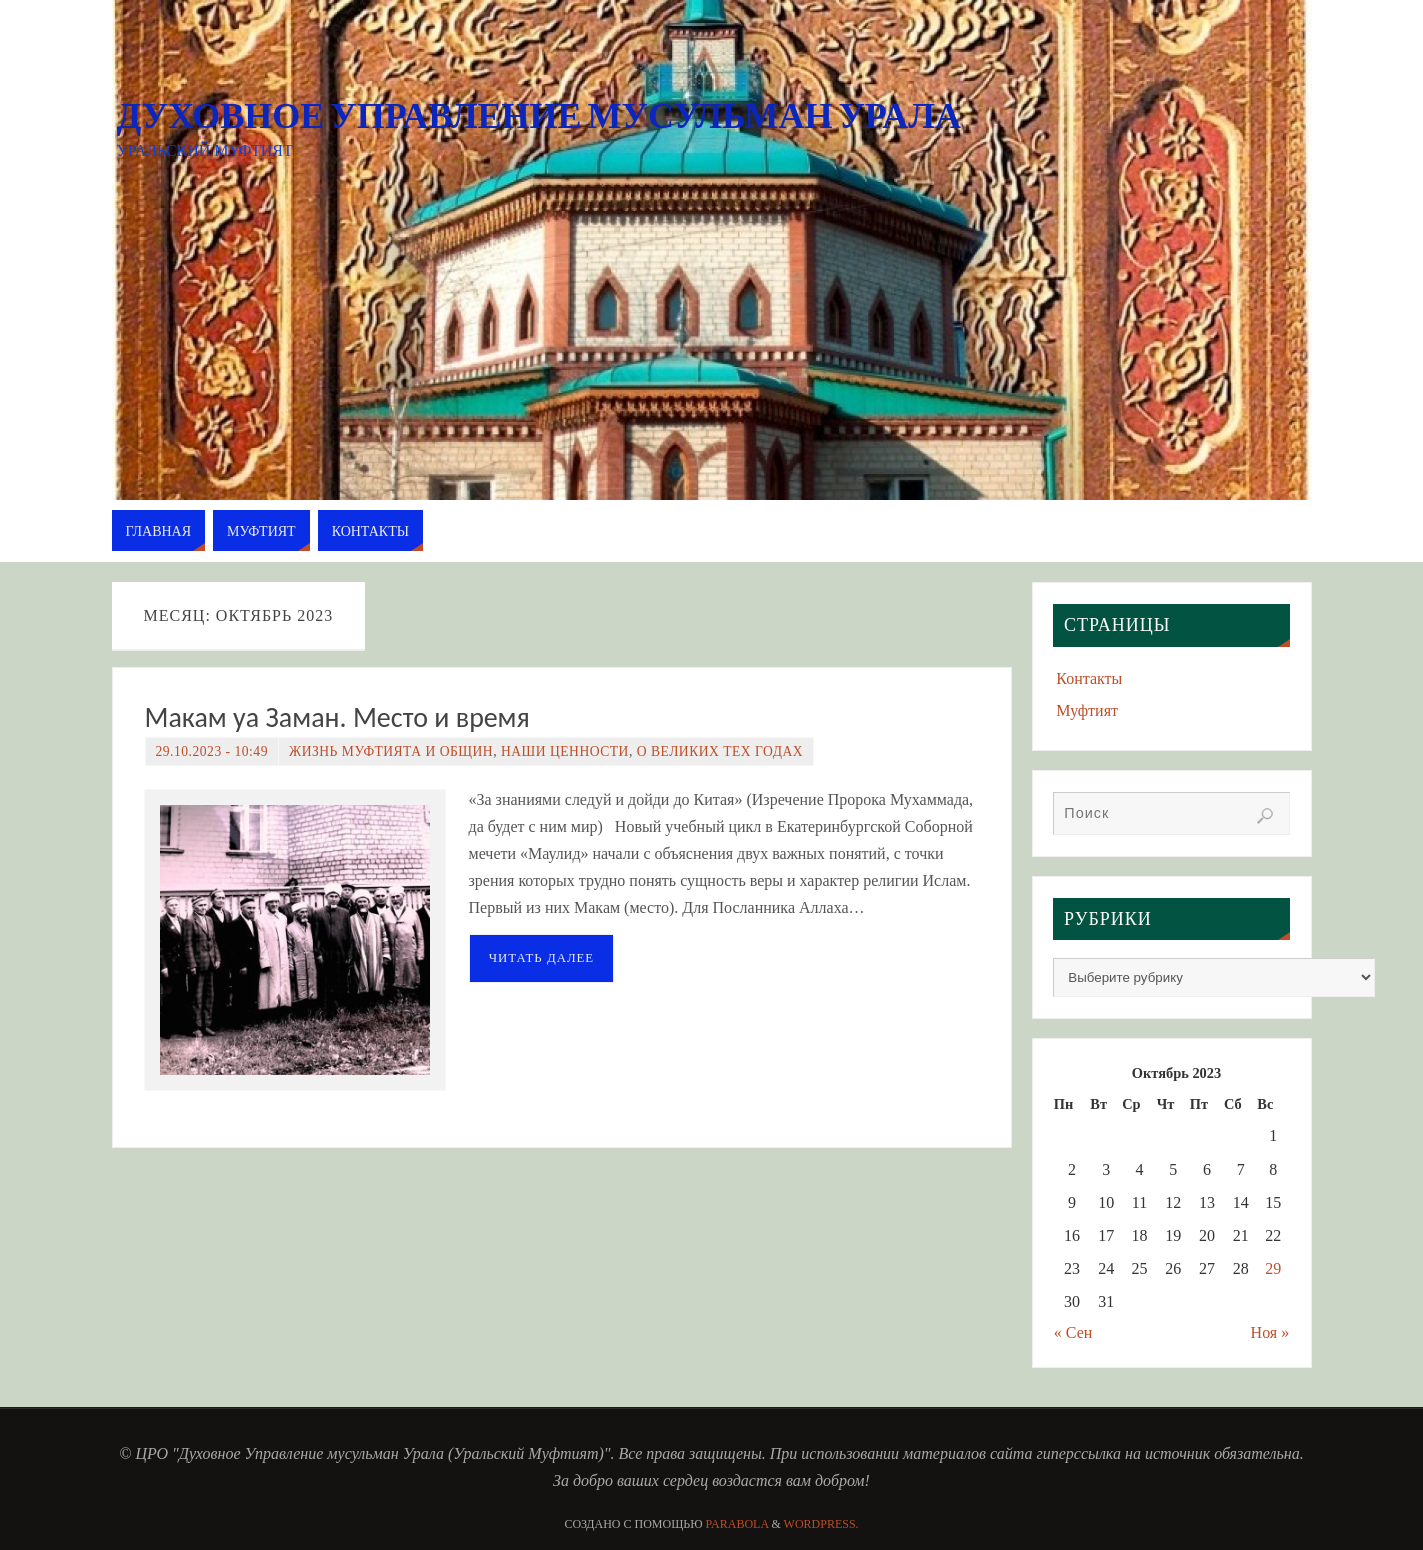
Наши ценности (565, 751)
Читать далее (542, 958)
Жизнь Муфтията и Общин (391, 751)
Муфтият (1087, 710)
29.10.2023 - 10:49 (212, 751)
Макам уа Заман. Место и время (337, 717)
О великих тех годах (720, 751)
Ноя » (1270, 1332)
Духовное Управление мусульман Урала (539, 116)
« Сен (1073, 1332)
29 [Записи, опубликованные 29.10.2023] (1273, 1268)
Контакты (1089, 678)
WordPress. (821, 1524)
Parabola (737, 1524)
